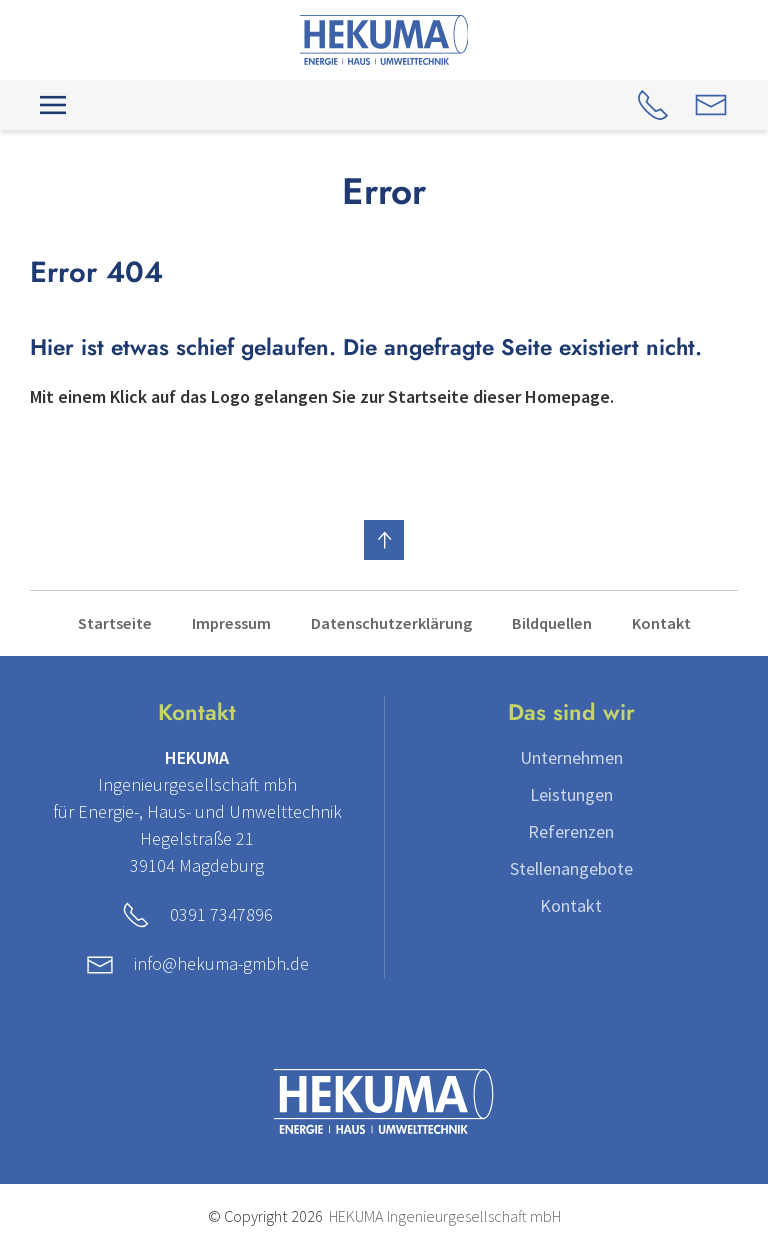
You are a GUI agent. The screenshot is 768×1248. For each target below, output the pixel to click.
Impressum (231, 623)
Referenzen (571, 831)
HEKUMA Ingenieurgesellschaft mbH (445, 1216)
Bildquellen (552, 623)
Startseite (115, 623)
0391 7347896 (221, 914)
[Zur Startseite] (384, 37)
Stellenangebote (571, 868)
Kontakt (661, 623)
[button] (53, 105)
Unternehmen (571, 757)
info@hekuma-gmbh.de (221, 963)
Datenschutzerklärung (391, 623)
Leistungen (571, 794)
